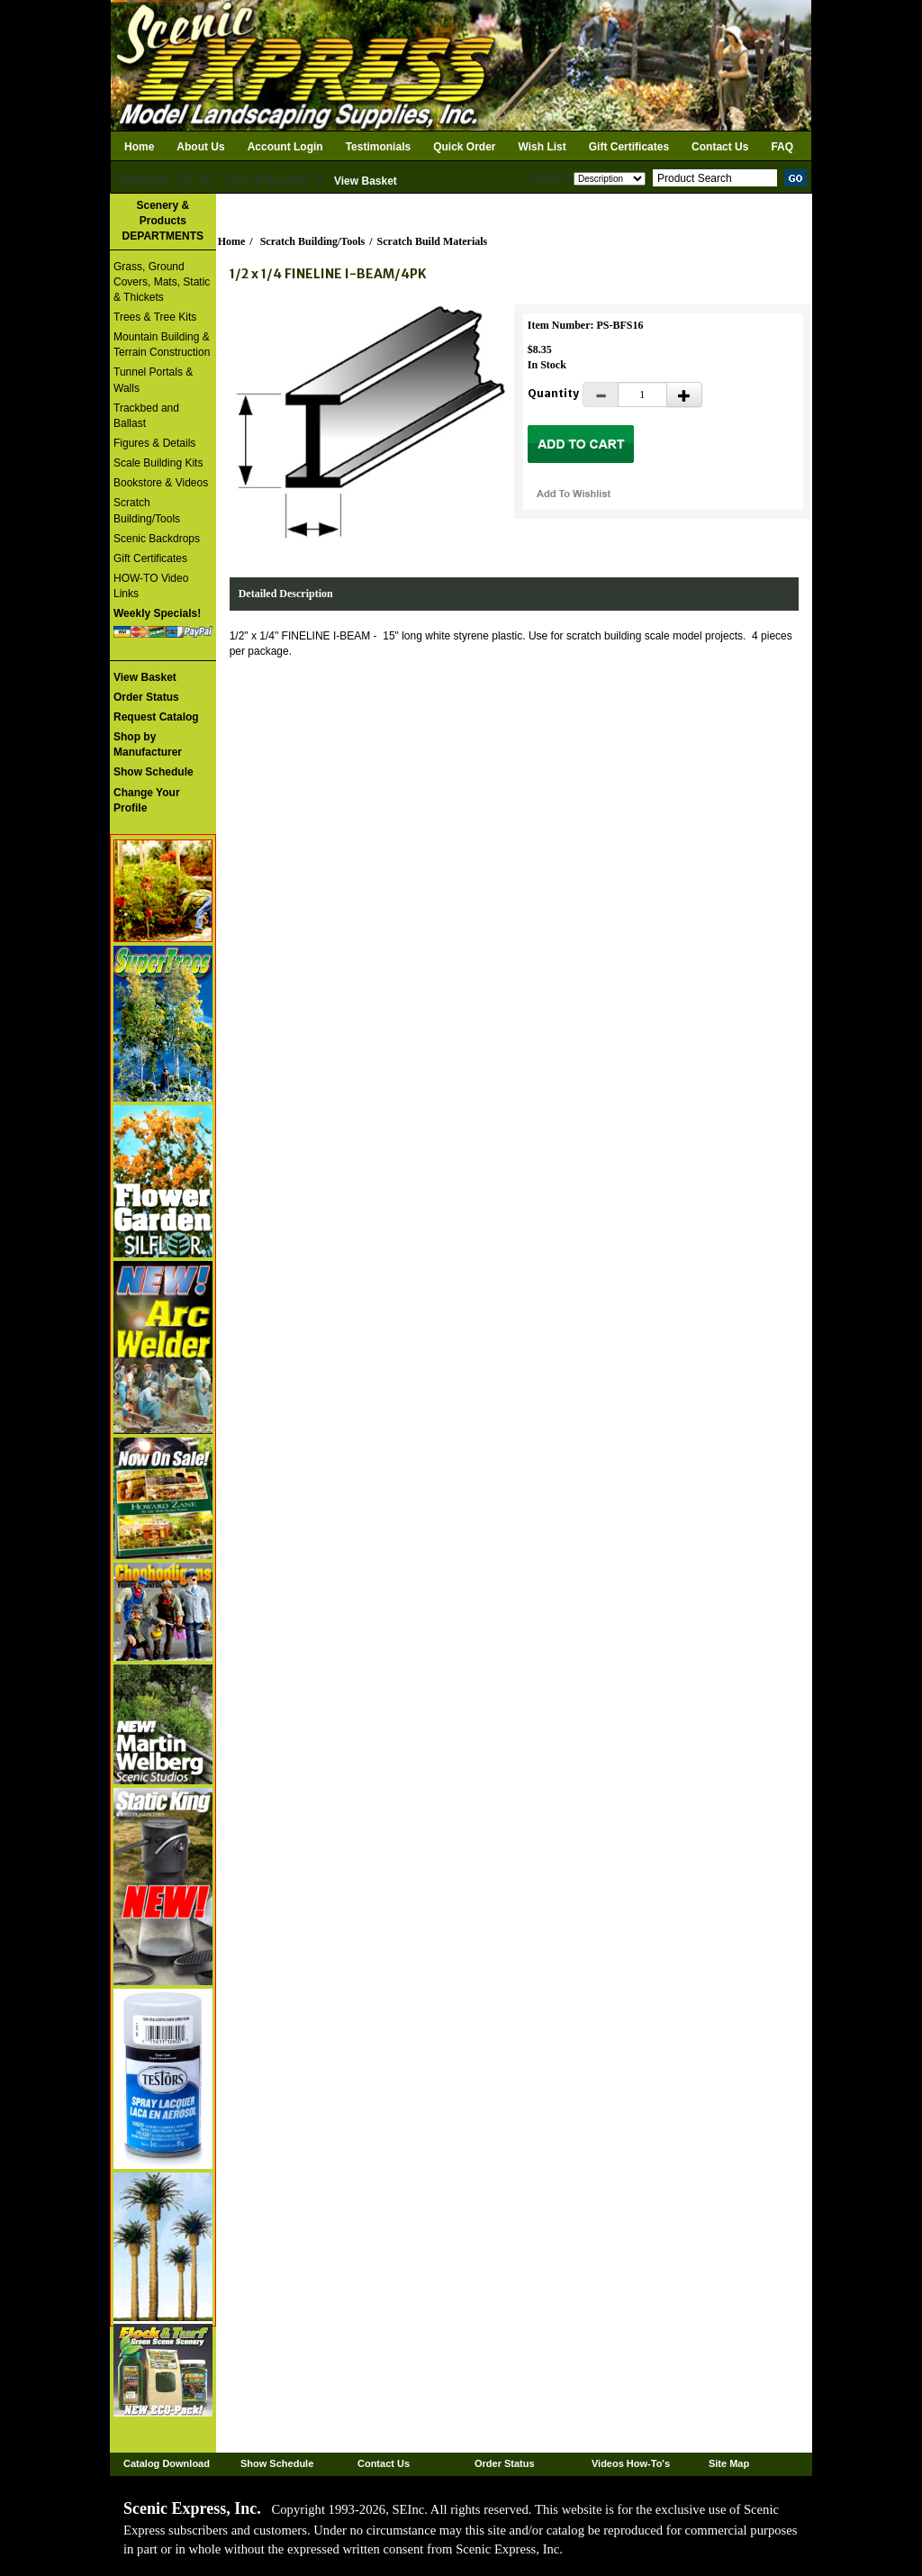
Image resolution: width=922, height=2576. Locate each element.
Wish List (542, 147)
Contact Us (720, 147)
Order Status (505, 2463)
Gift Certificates (629, 147)
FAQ (782, 147)
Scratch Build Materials (432, 241)
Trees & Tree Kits (154, 317)
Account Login (285, 147)
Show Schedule (276, 2463)
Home (139, 147)
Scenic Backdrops (156, 538)
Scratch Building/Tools (146, 510)
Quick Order (464, 147)
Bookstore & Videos (160, 482)
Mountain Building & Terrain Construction (161, 344)
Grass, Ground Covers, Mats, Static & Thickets (161, 282)
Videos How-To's (631, 2463)
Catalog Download (166, 2463)
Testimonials (378, 147)
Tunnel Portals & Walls (153, 380)
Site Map (729, 2463)
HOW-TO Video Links (150, 586)
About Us (200, 147)
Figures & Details (154, 443)
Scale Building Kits (158, 463)
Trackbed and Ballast (146, 416)
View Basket (365, 181)
